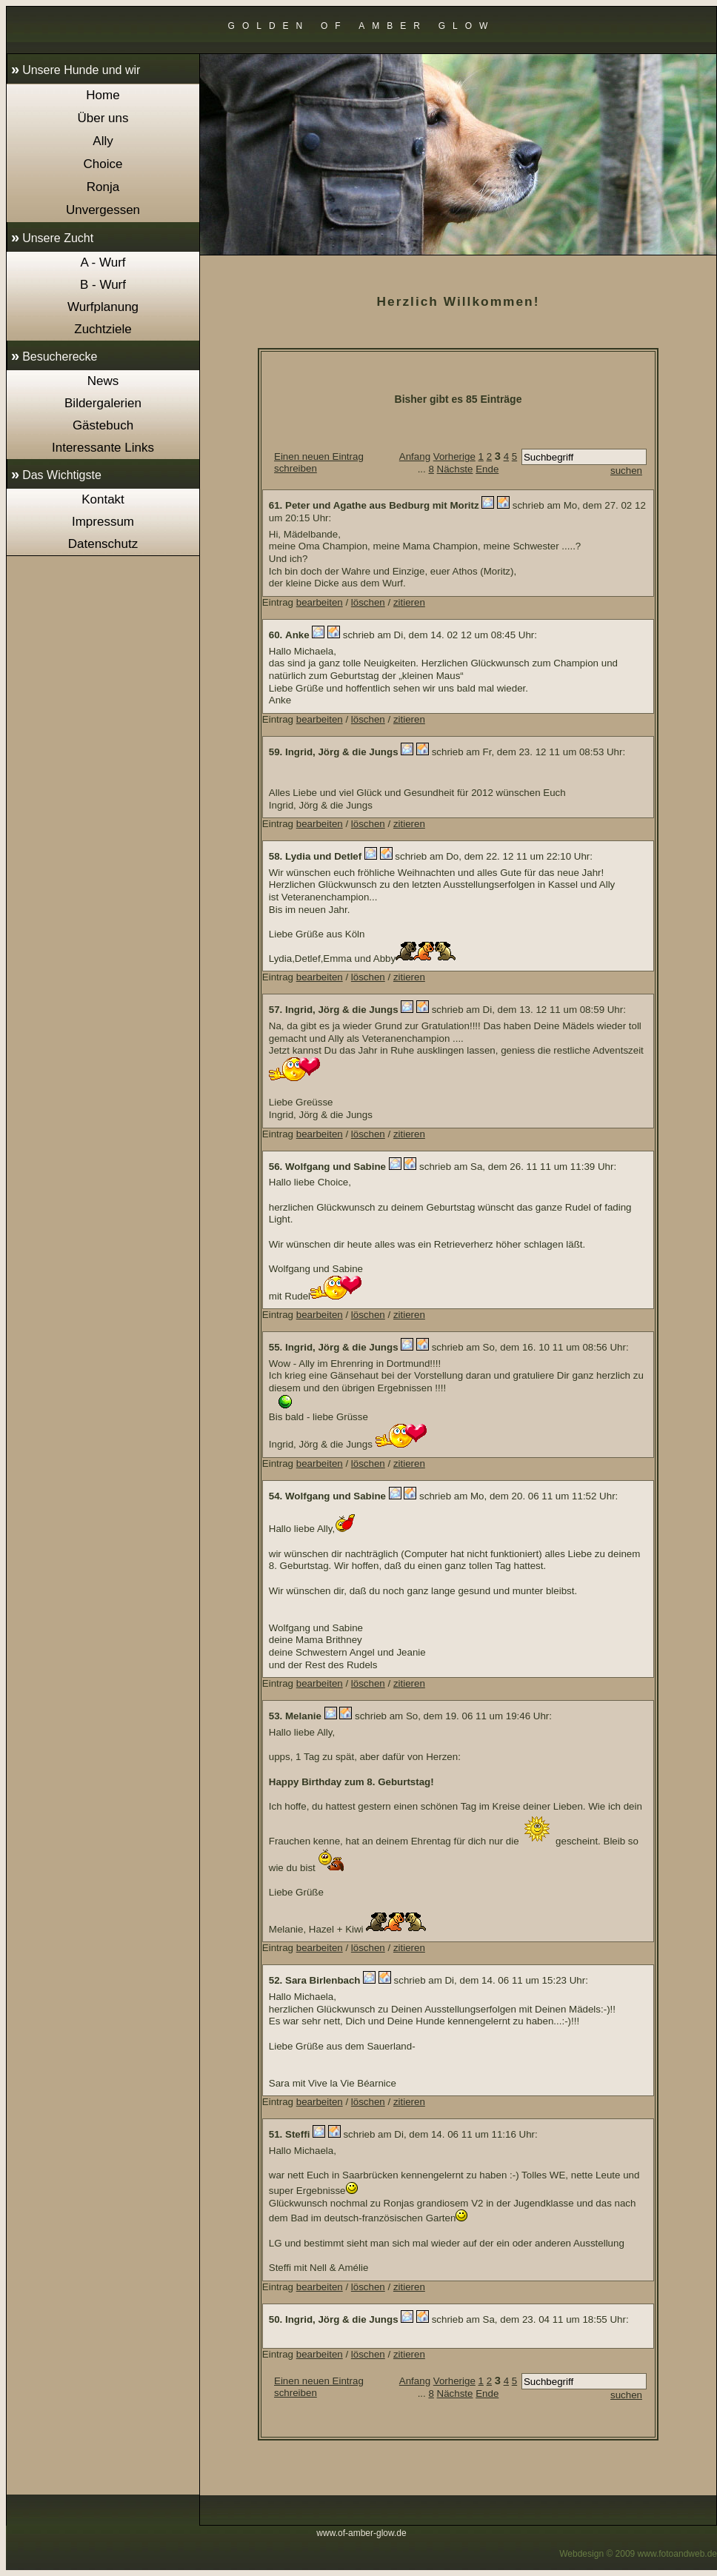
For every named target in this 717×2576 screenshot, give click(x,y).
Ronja (103, 187)
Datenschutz (103, 544)
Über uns (103, 118)
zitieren (409, 602)
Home (102, 95)
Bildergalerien (102, 403)
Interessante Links (103, 448)
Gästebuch (103, 425)
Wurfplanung (103, 307)
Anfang (414, 456)
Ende (487, 469)
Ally (103, 141)
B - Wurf (103, 285)
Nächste (455, 469)
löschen (368, 602)
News (103, 381)
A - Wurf (102, 262)
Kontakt (102, 499)
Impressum (103, 522)
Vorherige (454, 456)
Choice (103, 164)
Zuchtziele (102, 329)
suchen (626, 470)
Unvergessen (103, 210)
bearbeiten (319, 602)
